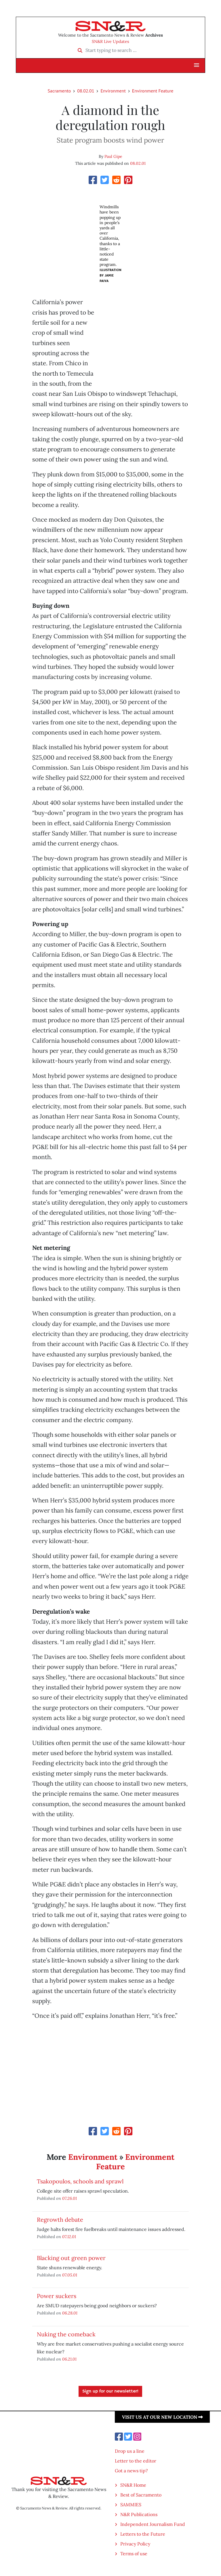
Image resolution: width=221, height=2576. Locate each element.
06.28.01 (69, 2313)
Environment (112, 91)
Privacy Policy (135, 2544)
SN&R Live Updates (110, 41)
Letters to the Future (142, 2534)
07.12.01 (69, 2236)
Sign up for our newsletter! (110, 2391)
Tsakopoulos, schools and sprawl (80, 2181)
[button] (196, 65)
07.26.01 (69, 2198)
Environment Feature (153, 91)
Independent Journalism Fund (152, 2524)
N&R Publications (138, 2514)
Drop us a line (129, 2451)
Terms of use (133, 2553)
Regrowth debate (60, 2219)
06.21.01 (69, 2359)
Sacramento (59, 91)
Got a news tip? (131, 2470)
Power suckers (56, 2295)
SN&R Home (133, 2485)
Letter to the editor (135, 2461)
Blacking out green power (71, 2257)
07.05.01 (69, 2275)
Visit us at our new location (162, 2417)
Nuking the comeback (66, 2334)
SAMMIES (130, 2504)
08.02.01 (85, 91)
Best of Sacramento (140, 2495)
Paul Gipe (113, 156)
